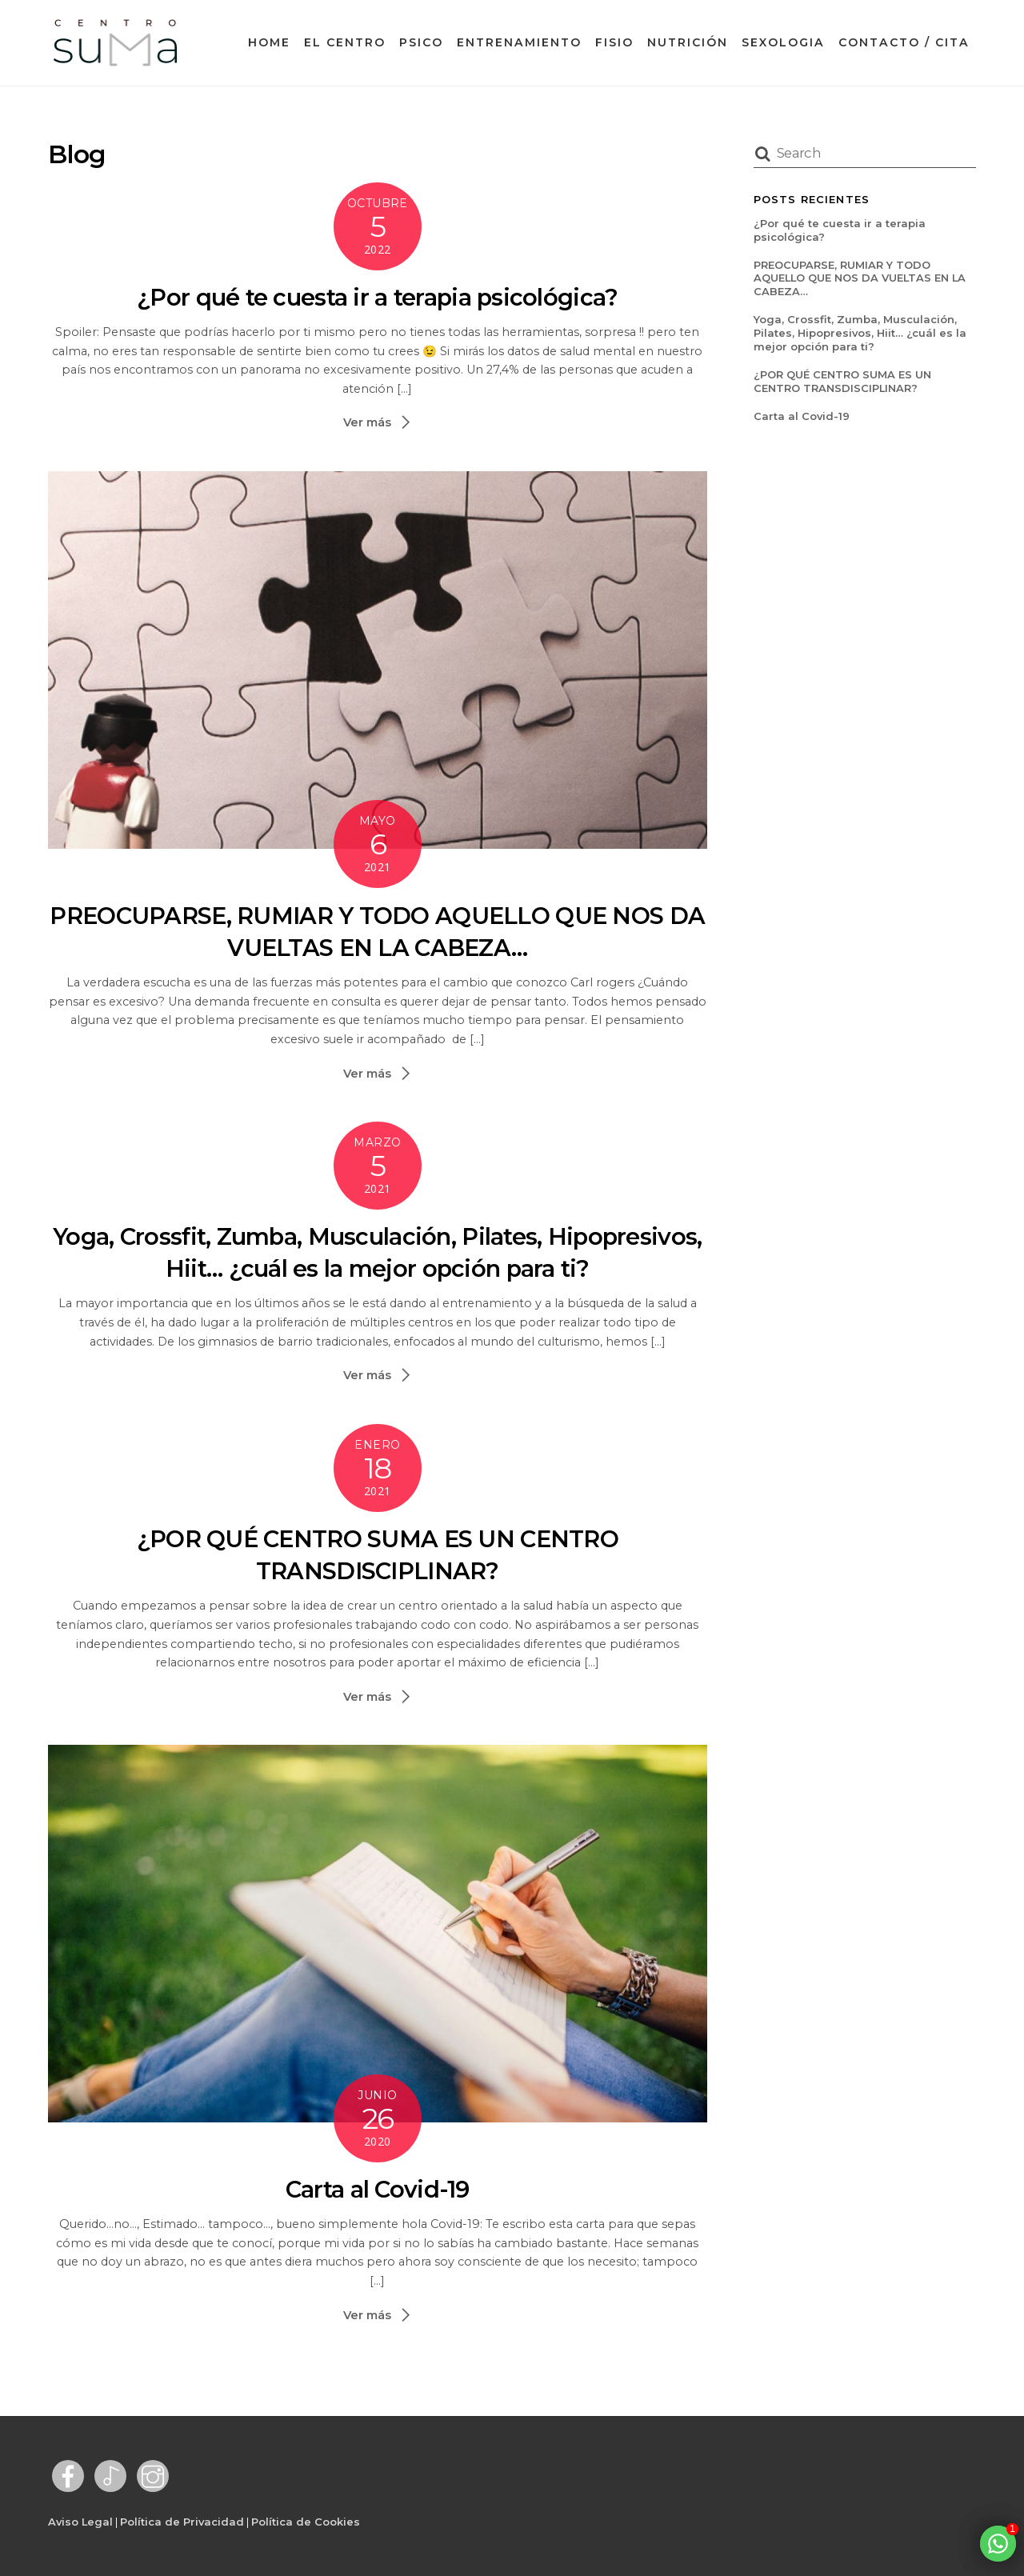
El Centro (345, 42)
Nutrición (687, 42)
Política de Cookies (305, 2521)
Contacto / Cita (904, 42)
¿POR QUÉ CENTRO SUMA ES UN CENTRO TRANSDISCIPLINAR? (842, 381)
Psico (421, 42)
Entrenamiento (519, 42)
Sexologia (783, 42)
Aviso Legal (80, 2521)
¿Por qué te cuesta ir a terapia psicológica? (377, 297)
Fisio (614, 42)
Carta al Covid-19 (378, 2189)
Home (269, 42)
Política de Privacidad (182, 2521)
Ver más (367, 422)
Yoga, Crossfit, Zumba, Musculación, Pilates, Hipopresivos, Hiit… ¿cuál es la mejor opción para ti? (860, 333)
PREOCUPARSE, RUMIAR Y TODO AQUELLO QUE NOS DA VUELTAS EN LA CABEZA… (860, 278)
